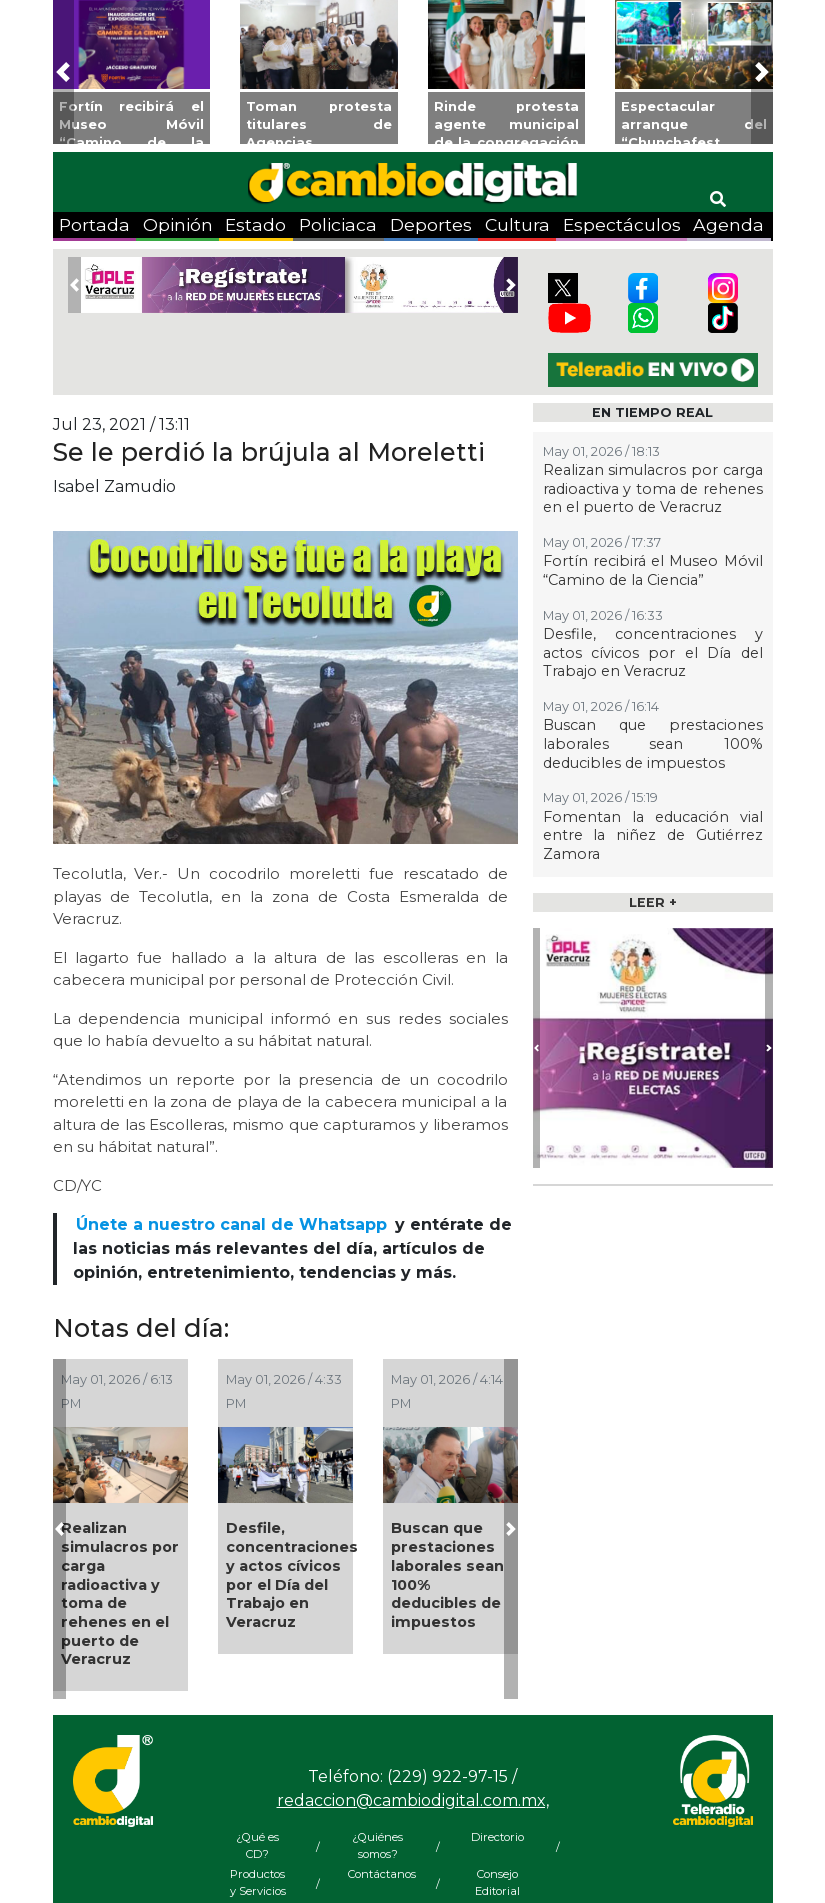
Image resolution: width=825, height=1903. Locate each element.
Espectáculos (622, 224)
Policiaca (338, 224)
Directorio (497, 1837)
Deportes (431, 224)
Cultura (517, 224)
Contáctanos (378, 1874)
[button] (64, 72)
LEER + (653, 902)
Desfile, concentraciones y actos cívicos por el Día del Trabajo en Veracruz (292, 1575)
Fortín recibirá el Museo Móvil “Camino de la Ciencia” (653, 570)
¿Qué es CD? (257, 1845)
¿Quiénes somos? (377, 1845)
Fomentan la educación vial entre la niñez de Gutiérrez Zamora (653, 835)
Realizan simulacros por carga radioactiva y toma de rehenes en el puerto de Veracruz (120, 1593)
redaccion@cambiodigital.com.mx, (413, 1800)
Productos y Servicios (258, 1882)
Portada (94, 224)
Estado (255, 224)
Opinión (178, 224)
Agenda (728, 224)
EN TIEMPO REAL (652, 412)
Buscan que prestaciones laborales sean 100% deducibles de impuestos (447, 1575)
